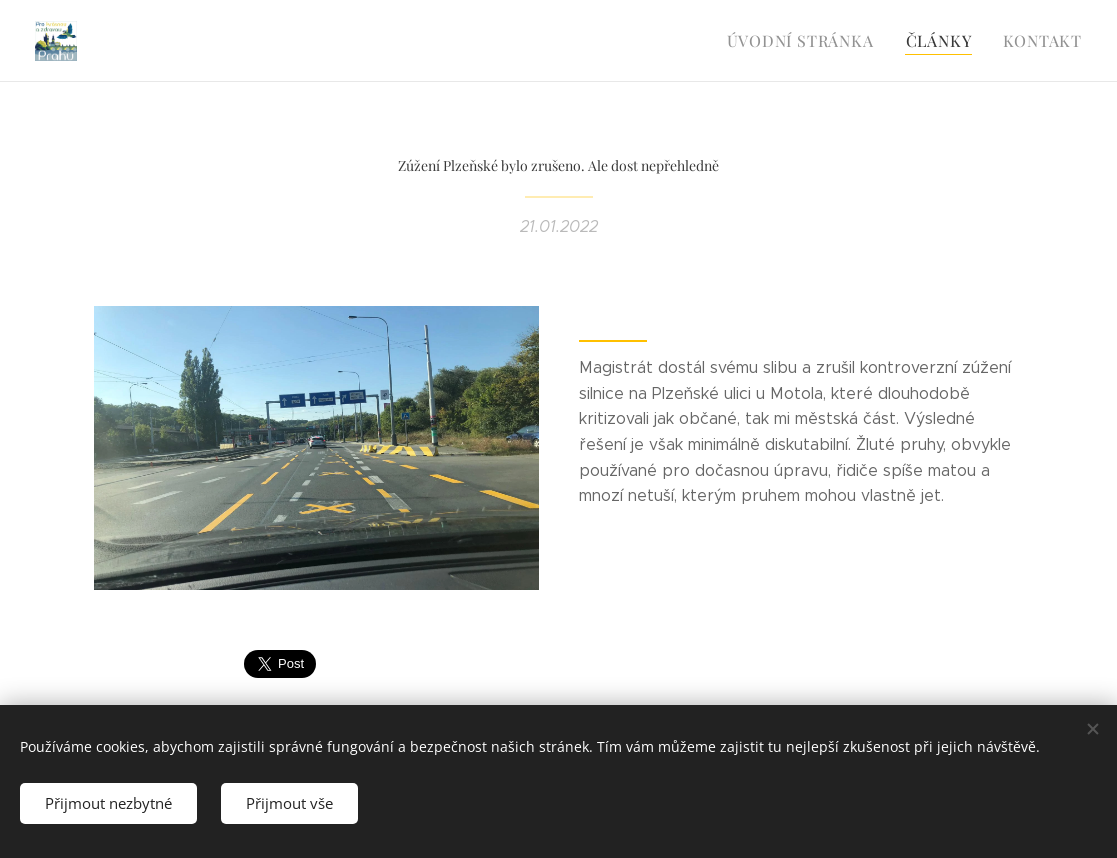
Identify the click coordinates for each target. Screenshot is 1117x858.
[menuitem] (812, 41)
